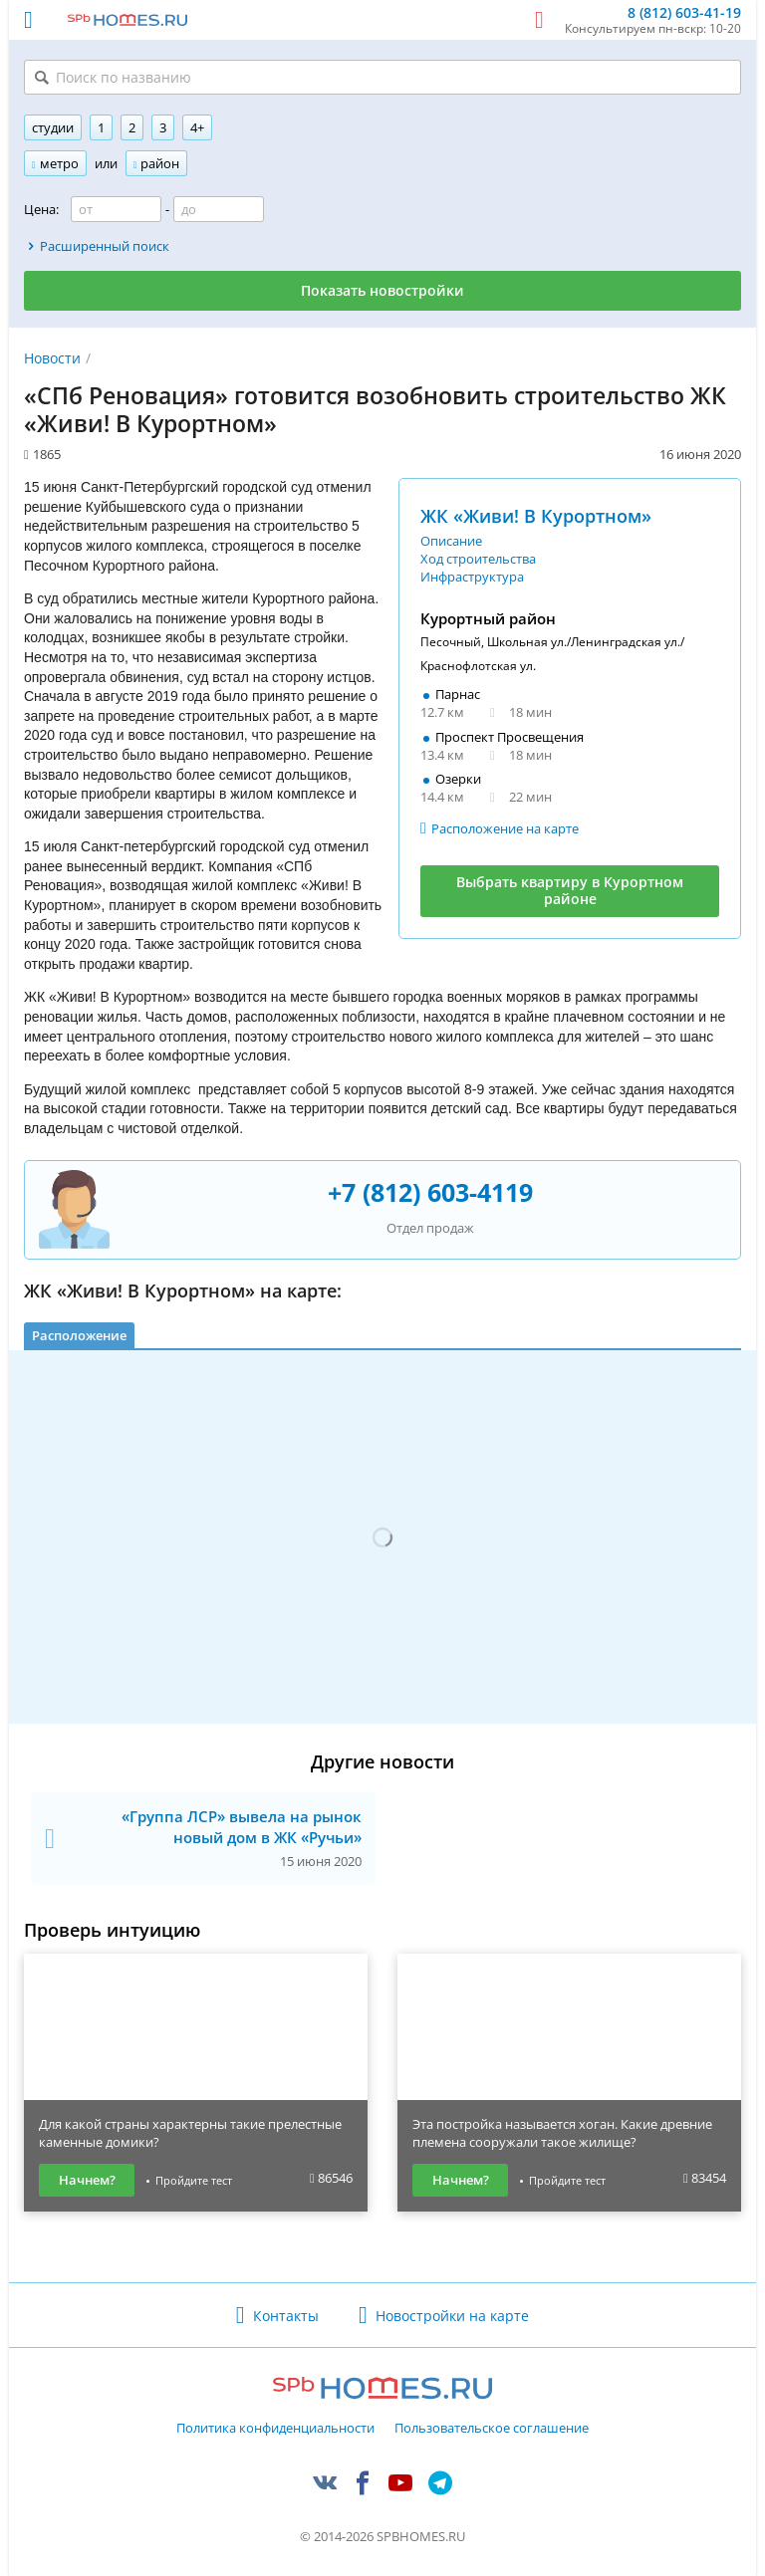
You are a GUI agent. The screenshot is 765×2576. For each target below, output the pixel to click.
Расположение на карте (505, 828)
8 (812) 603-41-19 (684, 13)
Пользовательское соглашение (491, 2429)
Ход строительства (478, 559)
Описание (451, 541)
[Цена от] (116, 209)
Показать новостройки (382, 290)
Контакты (286, 2315)
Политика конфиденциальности (275, 2429)
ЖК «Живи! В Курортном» (535, 516)
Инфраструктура (472, 576)
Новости (52, 358)
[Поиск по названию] (382, 77)
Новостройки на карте (452, 2315)
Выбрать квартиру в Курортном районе (569, 890)
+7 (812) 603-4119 (430, 1192)
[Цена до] (218, 209)
